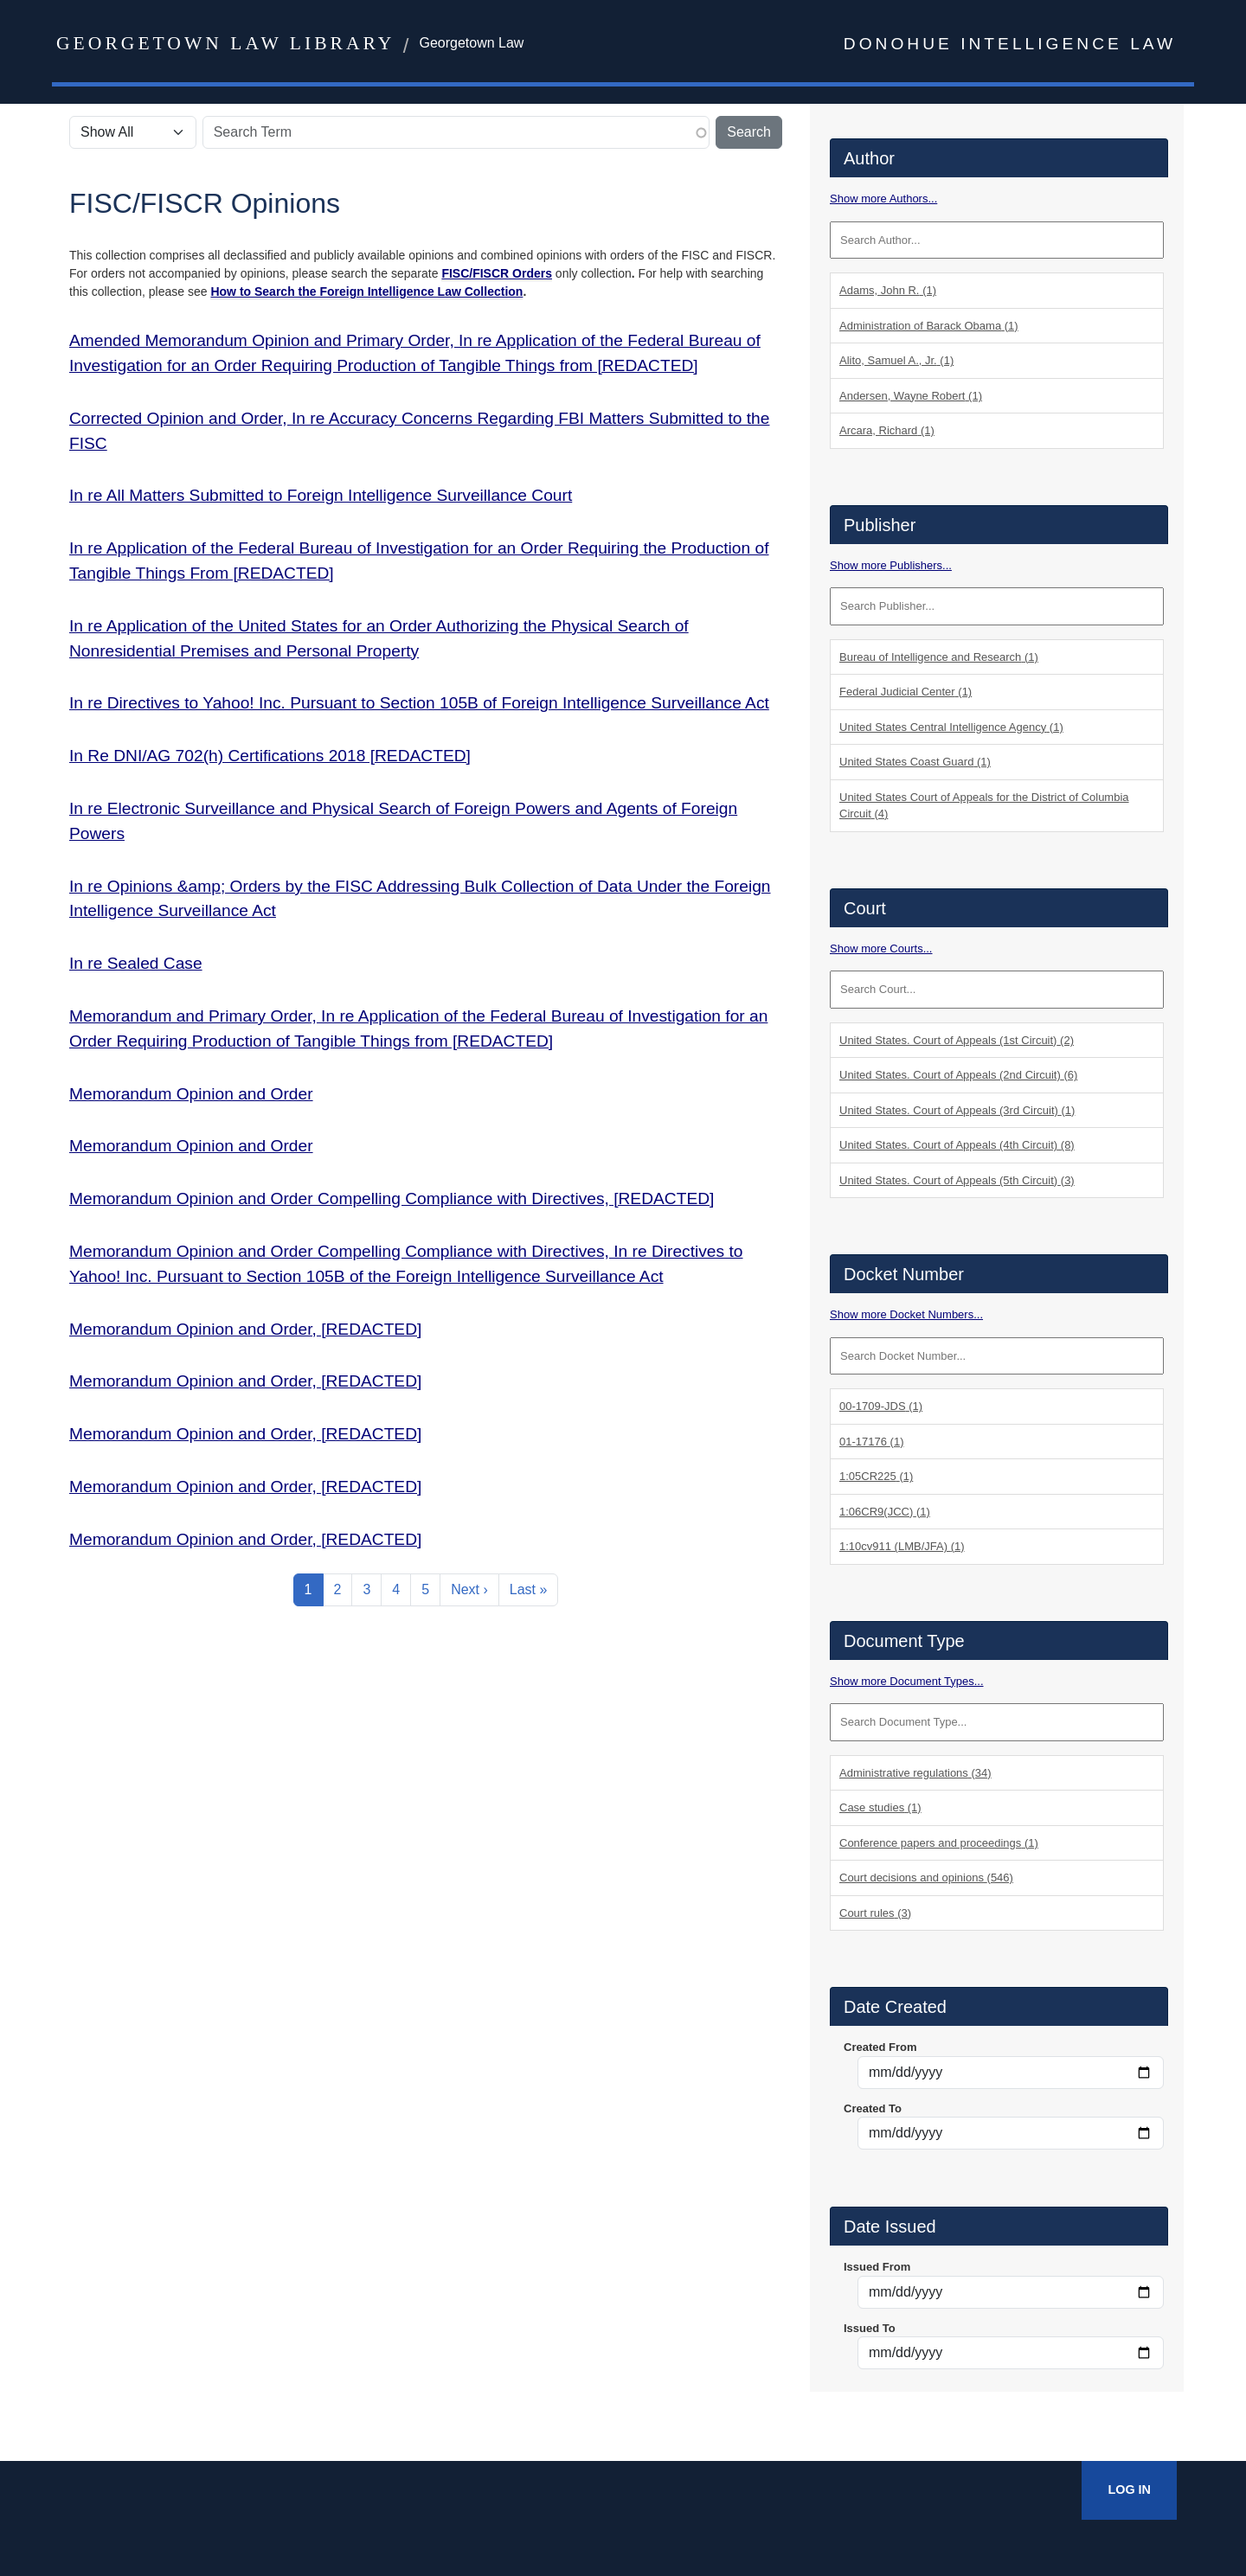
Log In (1129, 2489)
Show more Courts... (881, 948)
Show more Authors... (883, 198)
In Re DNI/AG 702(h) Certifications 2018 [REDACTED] (270, 756)
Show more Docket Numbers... (906, 1314)
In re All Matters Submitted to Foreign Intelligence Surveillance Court (320, 495)
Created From (880, 2047)
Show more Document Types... (907, 1681)
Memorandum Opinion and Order (191, 1094)
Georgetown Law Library (225, 43)
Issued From (877, 2266)
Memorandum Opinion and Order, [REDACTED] (245, 1329)
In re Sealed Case (135, 963)
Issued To (870, 2328)
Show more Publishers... (891, 565)
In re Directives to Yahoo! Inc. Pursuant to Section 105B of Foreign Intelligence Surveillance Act (419, 703)
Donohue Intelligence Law (1010, 44)
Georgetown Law (471, 42)
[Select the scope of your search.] (132, 132)
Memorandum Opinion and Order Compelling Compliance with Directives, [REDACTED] (391, 1198)
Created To (873, 2108)
